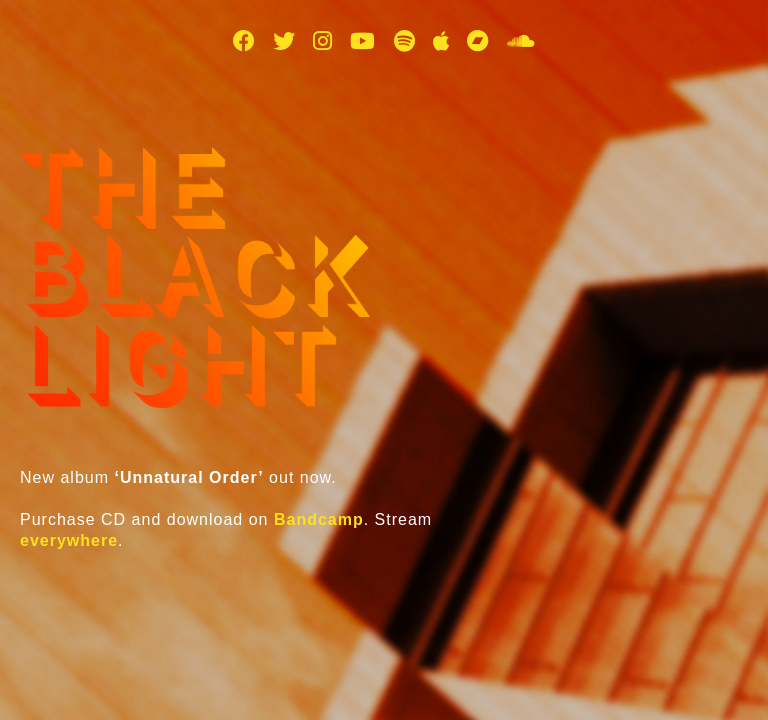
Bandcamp (319, 519)
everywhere (69, 540)
